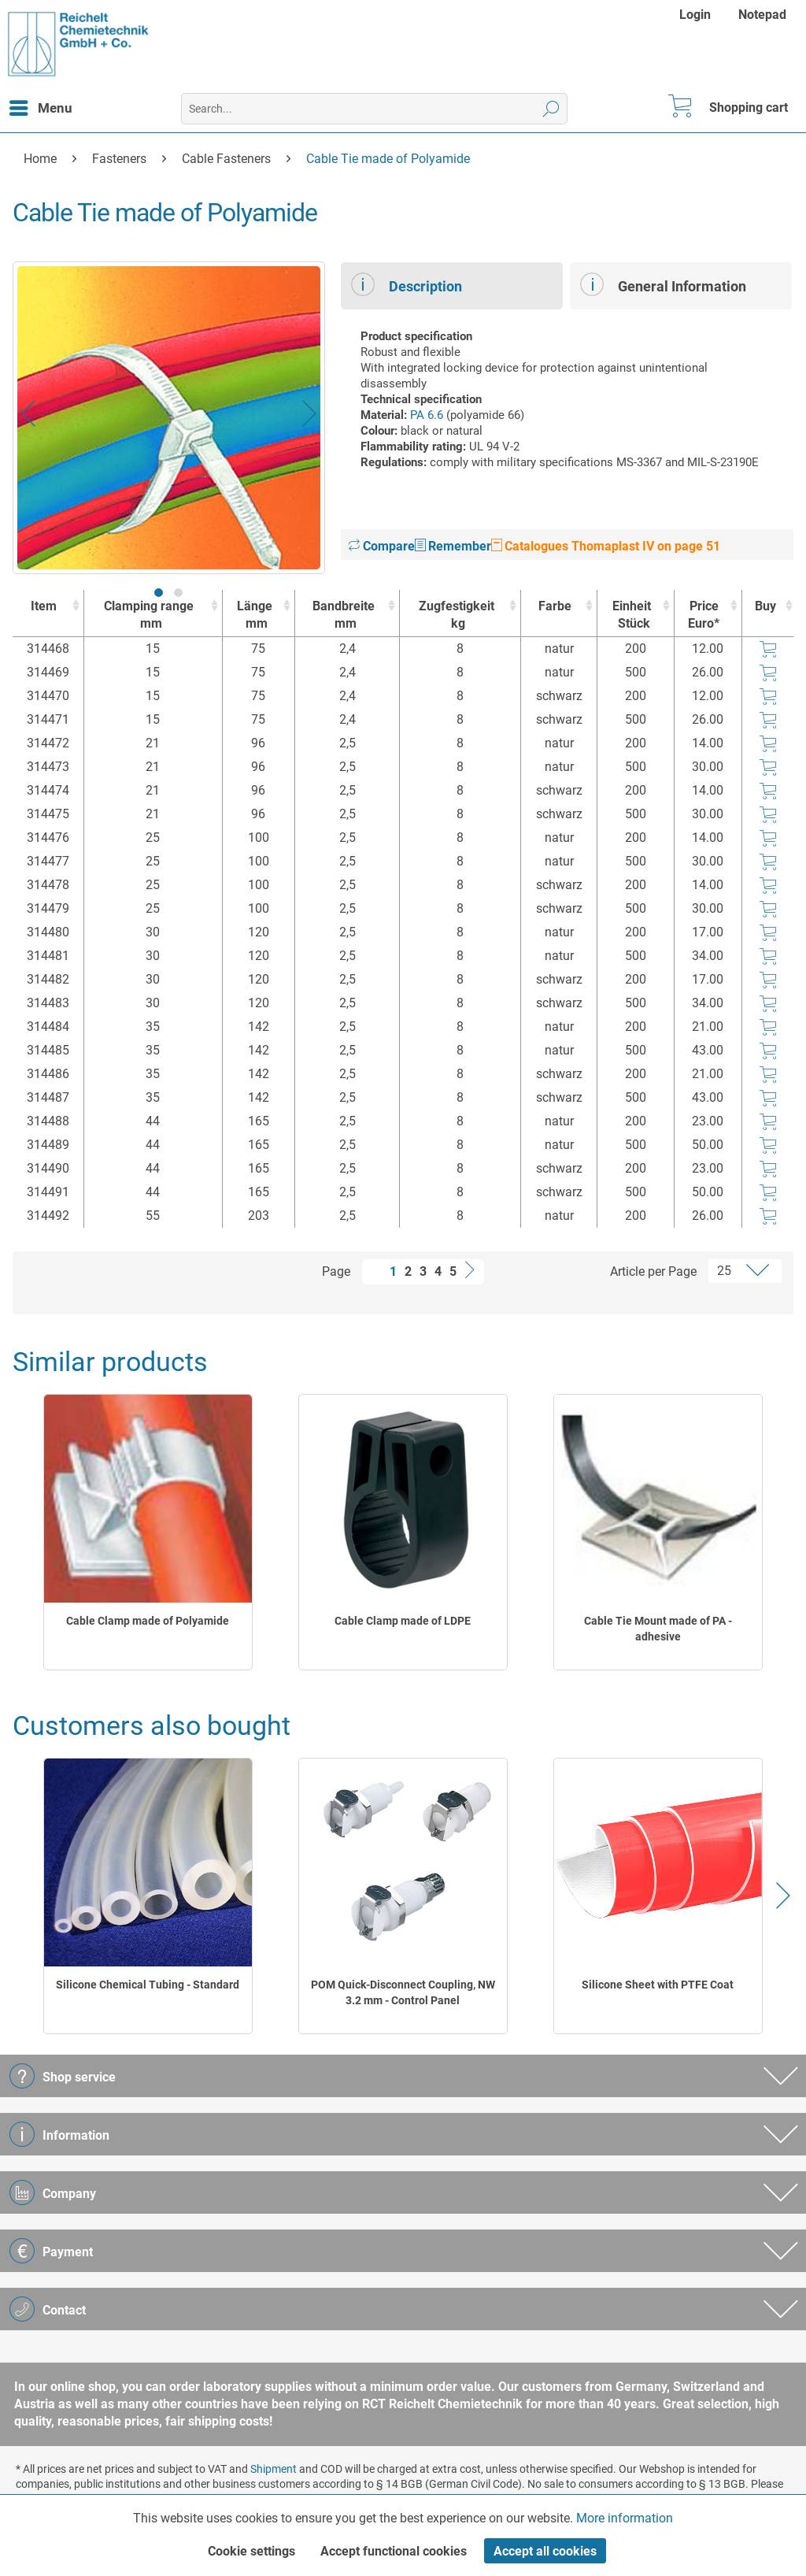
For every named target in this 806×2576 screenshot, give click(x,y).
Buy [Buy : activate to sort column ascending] (765, 606)
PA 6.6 (426, 415)
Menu (40, 105)
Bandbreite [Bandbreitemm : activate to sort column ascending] (343, 615)
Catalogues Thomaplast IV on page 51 (605, 546)
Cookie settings (251, 2551)
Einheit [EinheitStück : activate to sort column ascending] (631, 615)
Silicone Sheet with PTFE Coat (658, 1984)
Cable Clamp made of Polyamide (147, 1620)
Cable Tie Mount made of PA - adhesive (658, 1628)
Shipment (273, 2469)
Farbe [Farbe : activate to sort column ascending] (554, 606)
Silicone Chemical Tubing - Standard (147, 1984)
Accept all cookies (545, 2551)
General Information (663, 284)
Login (695, 14)
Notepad (762, 14)
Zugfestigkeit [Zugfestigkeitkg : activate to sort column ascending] (456, 615)
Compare (382, 546)
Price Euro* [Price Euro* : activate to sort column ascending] (703, 615)
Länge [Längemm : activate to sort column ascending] (255, 615)
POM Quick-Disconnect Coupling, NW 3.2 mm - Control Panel (403, 1992)
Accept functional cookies (393, 2551)
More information (624, 2518)
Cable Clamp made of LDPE (403, 1620)
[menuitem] (697, 14)
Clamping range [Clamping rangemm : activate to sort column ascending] (149, 615)
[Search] (551, 108)
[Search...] (374, 108)
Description (406, 284)
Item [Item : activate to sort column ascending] (44, 606)
